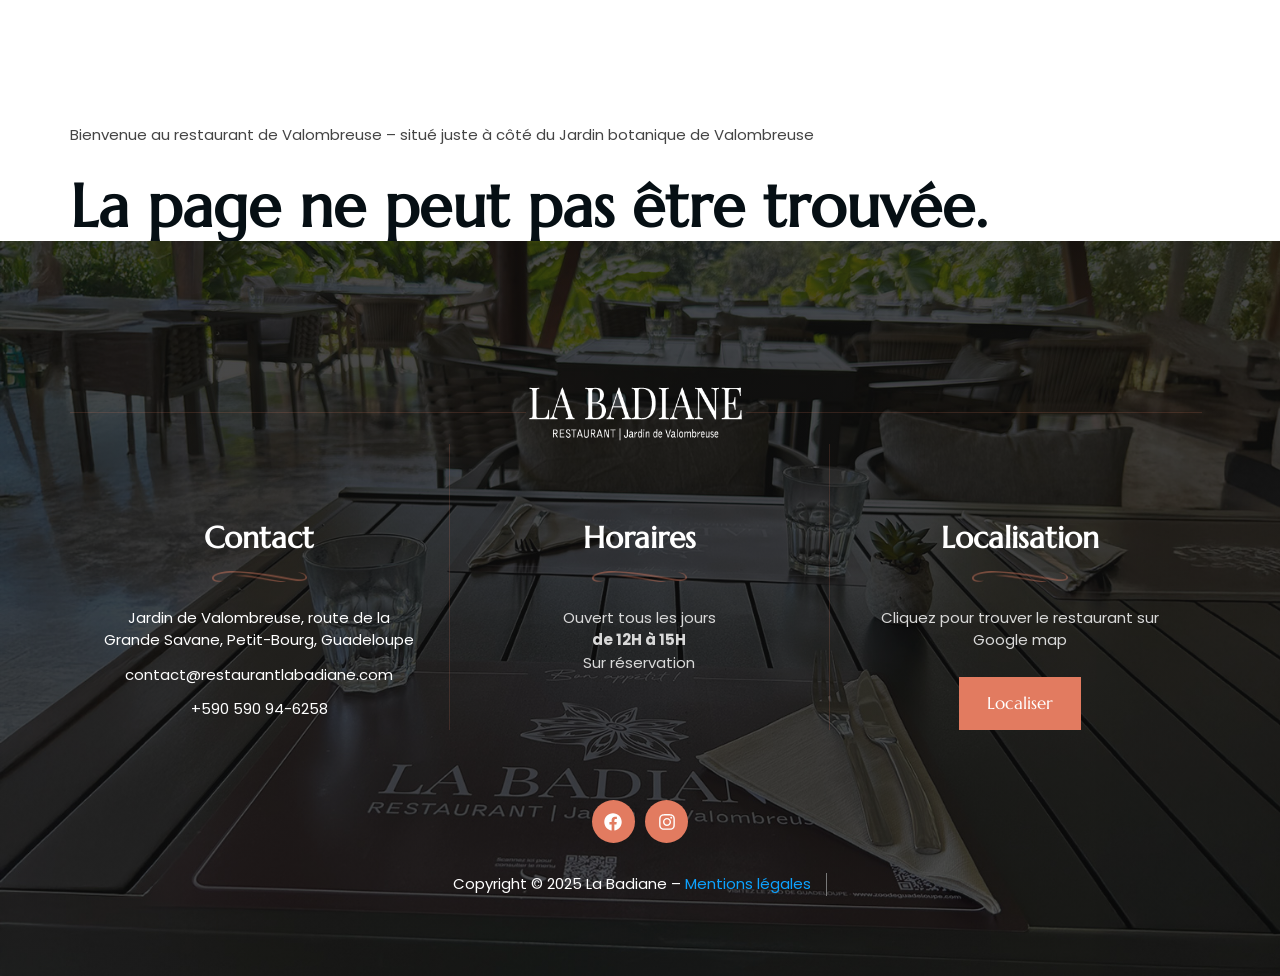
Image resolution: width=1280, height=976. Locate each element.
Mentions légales (748, 883)
